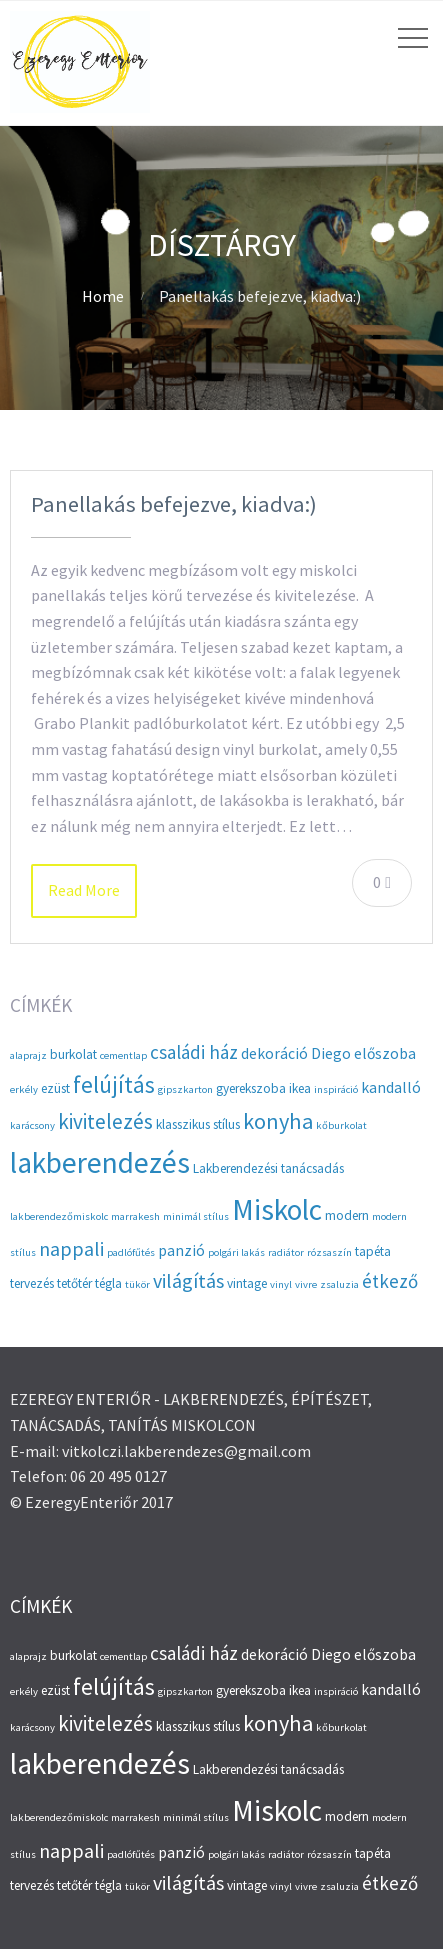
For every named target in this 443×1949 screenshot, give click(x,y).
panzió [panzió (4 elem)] (181, 1250)
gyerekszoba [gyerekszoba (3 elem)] (251, 1088)
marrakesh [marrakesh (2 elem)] (135, 1216)
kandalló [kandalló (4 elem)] (391, 1087)
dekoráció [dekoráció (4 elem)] (274, 1053)
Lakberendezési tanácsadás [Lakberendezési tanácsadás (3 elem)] (268, 1168)
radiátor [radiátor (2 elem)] (286, 1252)
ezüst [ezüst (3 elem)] (55, 1088)
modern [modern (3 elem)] (347, 1215)
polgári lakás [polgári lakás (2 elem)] (236, 1252)
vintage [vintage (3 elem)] (247, 1283)
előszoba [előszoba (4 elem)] (385, 1053)
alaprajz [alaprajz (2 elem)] (28, 1055)
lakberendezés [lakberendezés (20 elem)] (100, 1162)
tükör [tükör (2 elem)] (137, 1284)
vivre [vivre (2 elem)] (306, 1284)
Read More (84, 890)
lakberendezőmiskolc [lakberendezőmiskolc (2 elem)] (59, 1216)
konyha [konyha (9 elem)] (278, 1121)
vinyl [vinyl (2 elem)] (281, 1284)
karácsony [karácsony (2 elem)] (32, 1125)
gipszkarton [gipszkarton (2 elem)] (185, 1089)
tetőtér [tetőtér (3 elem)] (74, 1283)
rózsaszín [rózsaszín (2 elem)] (329, 1252)
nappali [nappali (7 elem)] (71, 1248)
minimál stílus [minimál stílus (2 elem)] (196, 1216)
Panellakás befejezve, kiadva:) (174, 504)
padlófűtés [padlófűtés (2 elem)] (131, 1252)
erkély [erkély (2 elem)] (24, 1089)
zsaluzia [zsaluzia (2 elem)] (339, 1284)
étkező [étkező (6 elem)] (390, 1281)
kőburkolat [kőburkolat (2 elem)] (341, 1125)
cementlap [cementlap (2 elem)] (123, 1055)
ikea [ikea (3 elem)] (300, 1088)
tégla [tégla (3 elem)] (108, 1283)
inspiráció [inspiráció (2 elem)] (336, 1089)
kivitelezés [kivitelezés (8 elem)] (105, 1121)
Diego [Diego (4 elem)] (331, 1053)
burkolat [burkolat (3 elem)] (73, 1054)
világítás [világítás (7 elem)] (188, 1280)
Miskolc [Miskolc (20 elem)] (277, 1209)
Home (103, 296)
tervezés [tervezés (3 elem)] (32, 1283)
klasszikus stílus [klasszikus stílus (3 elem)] (198, 1124)
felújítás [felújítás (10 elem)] (114, 1084)
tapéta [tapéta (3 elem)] (373, 1251)
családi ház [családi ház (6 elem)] (194, 1052)
